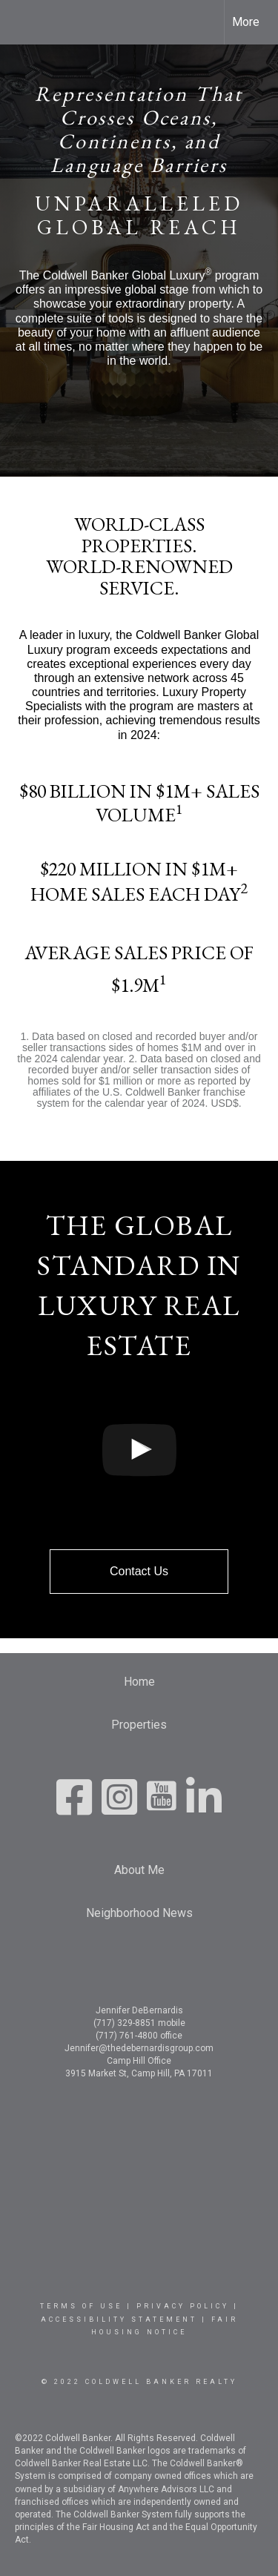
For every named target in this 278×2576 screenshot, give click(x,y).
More (245, 22)
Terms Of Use (81, 2306)
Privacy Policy (182, 2306)
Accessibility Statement (119, 2319)
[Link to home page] (24, 22)
